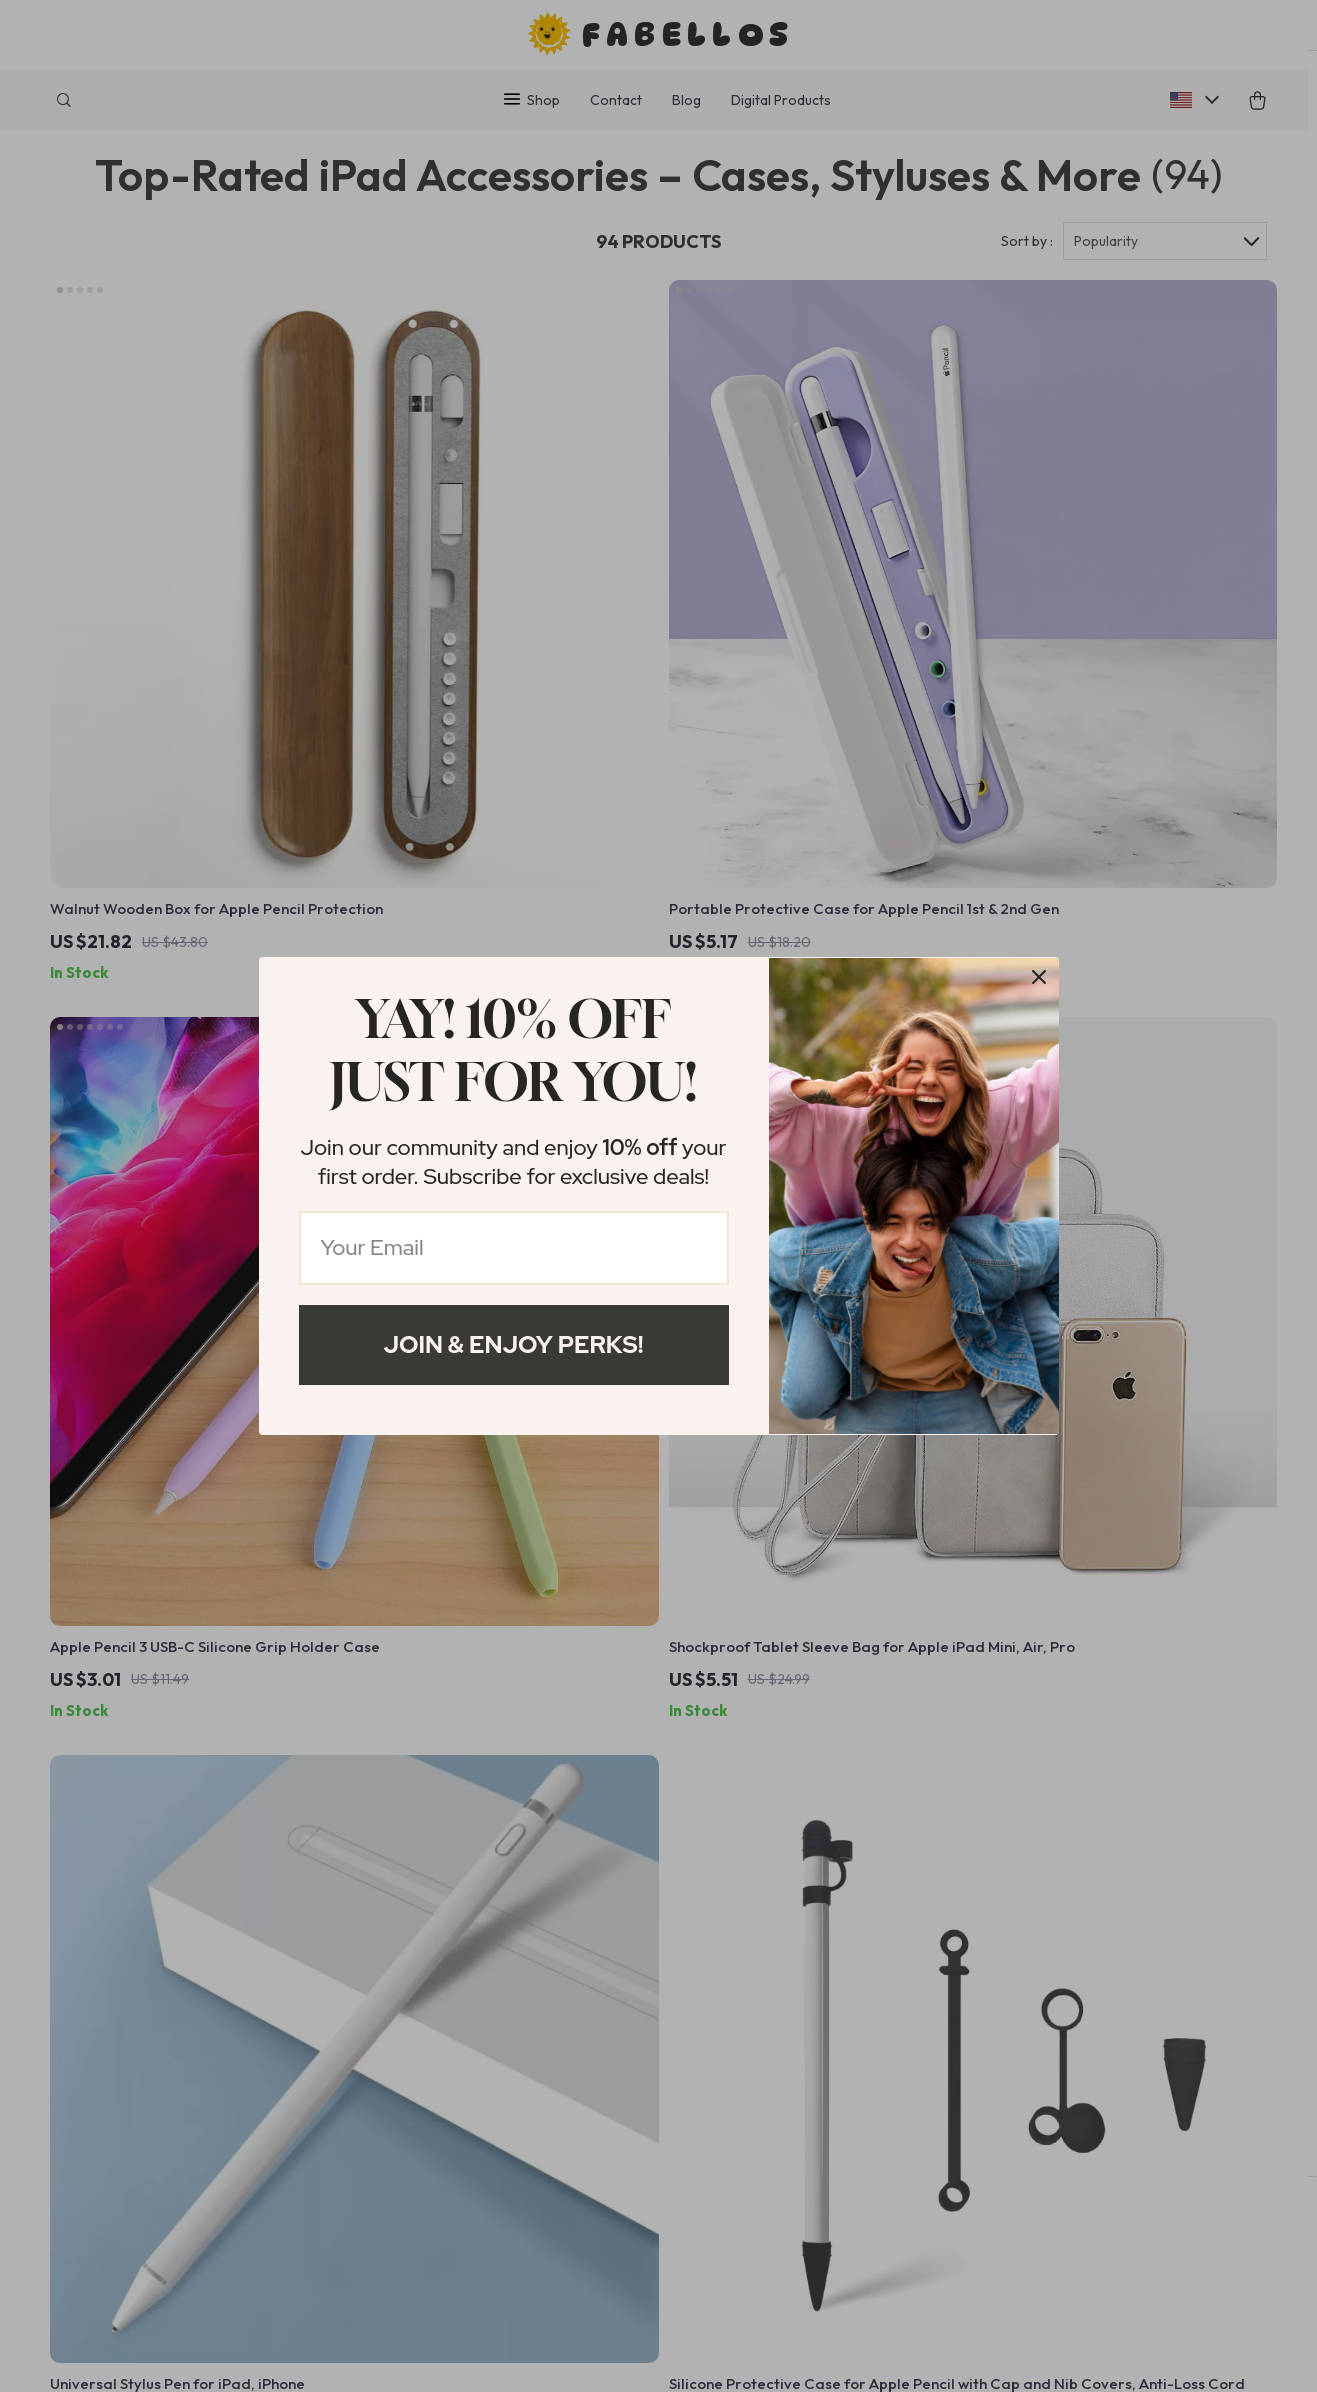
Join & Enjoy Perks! (514, 1344)
